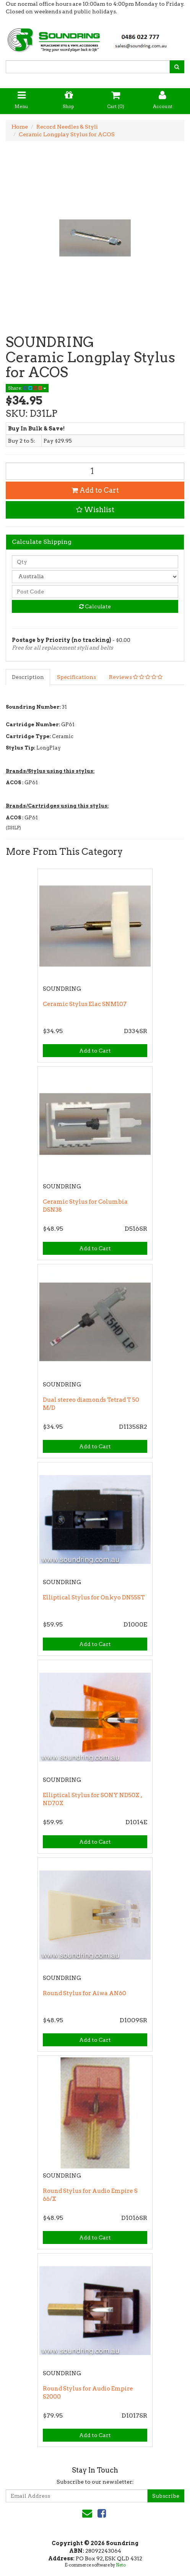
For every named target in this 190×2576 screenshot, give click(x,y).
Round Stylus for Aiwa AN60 (84, 1993)
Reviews (135, 677)
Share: (27, 388)
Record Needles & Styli (67, 127)
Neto (121, 2565)
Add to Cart (95, 490)
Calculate (95, 606)
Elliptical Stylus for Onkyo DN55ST (94, 1597)
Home (19, 127)
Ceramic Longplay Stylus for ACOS (67, 134)
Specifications (76, 677)
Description (28, 677)
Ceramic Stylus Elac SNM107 (85, 1004)
